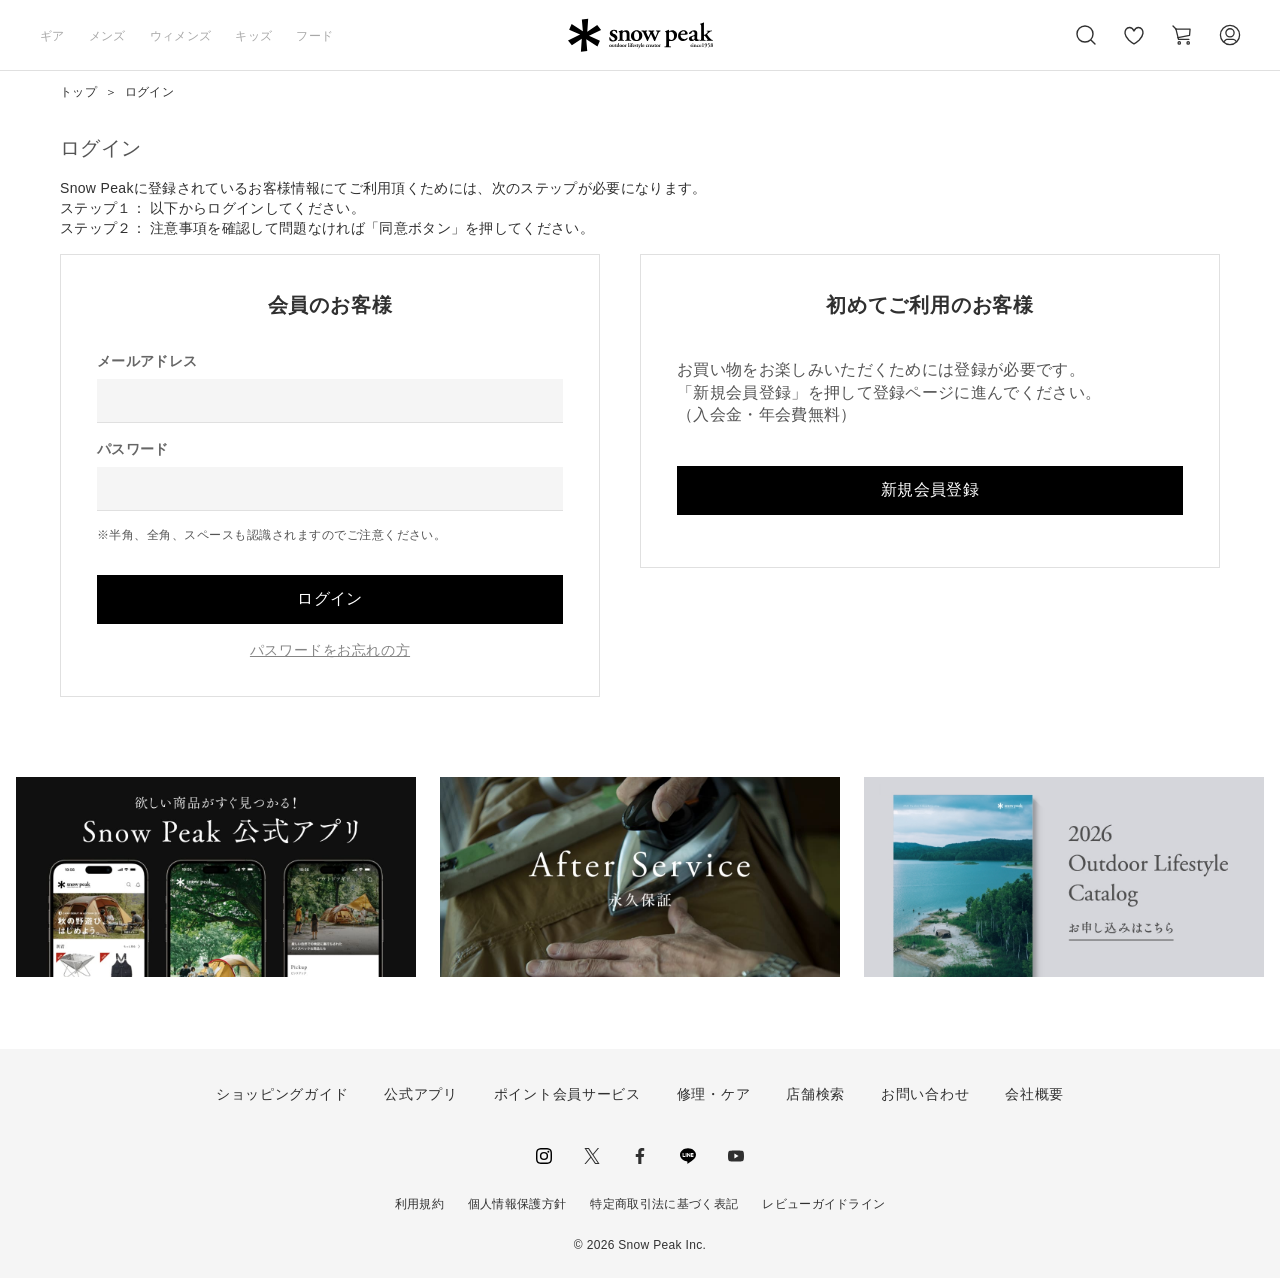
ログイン (329, 598)
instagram (544, 1156)
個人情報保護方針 (517, 1204)
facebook (640, 1156)
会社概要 (1034, 1094)
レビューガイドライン (823, 1204)
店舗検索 (815, 1094)
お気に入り (1133, 46)
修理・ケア (714, 1094)
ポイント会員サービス (567, 1094)
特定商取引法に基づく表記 (664, 1204)
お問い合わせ (925, 1094)
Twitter (592, 1156)
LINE (688, 1156)
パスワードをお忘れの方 (330, 650)
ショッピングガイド (282, 1094)
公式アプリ (421, 1094)
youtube (736, 1156)
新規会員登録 (930, 489)
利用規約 (419, 1204)
